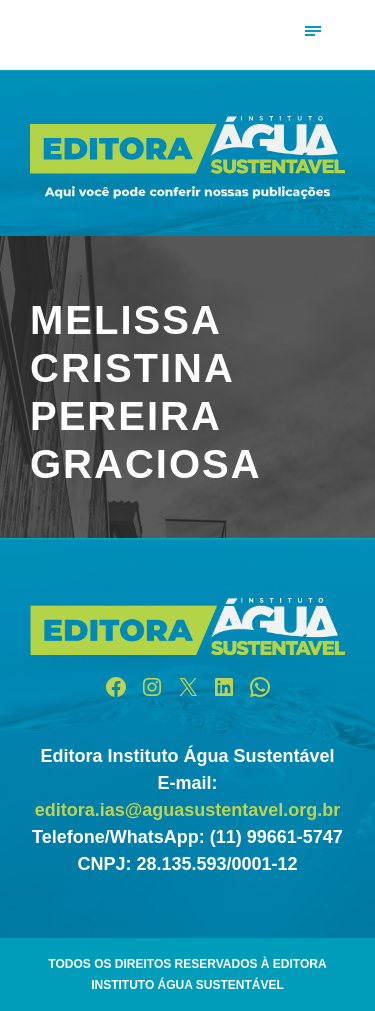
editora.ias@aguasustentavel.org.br (188, 810)
